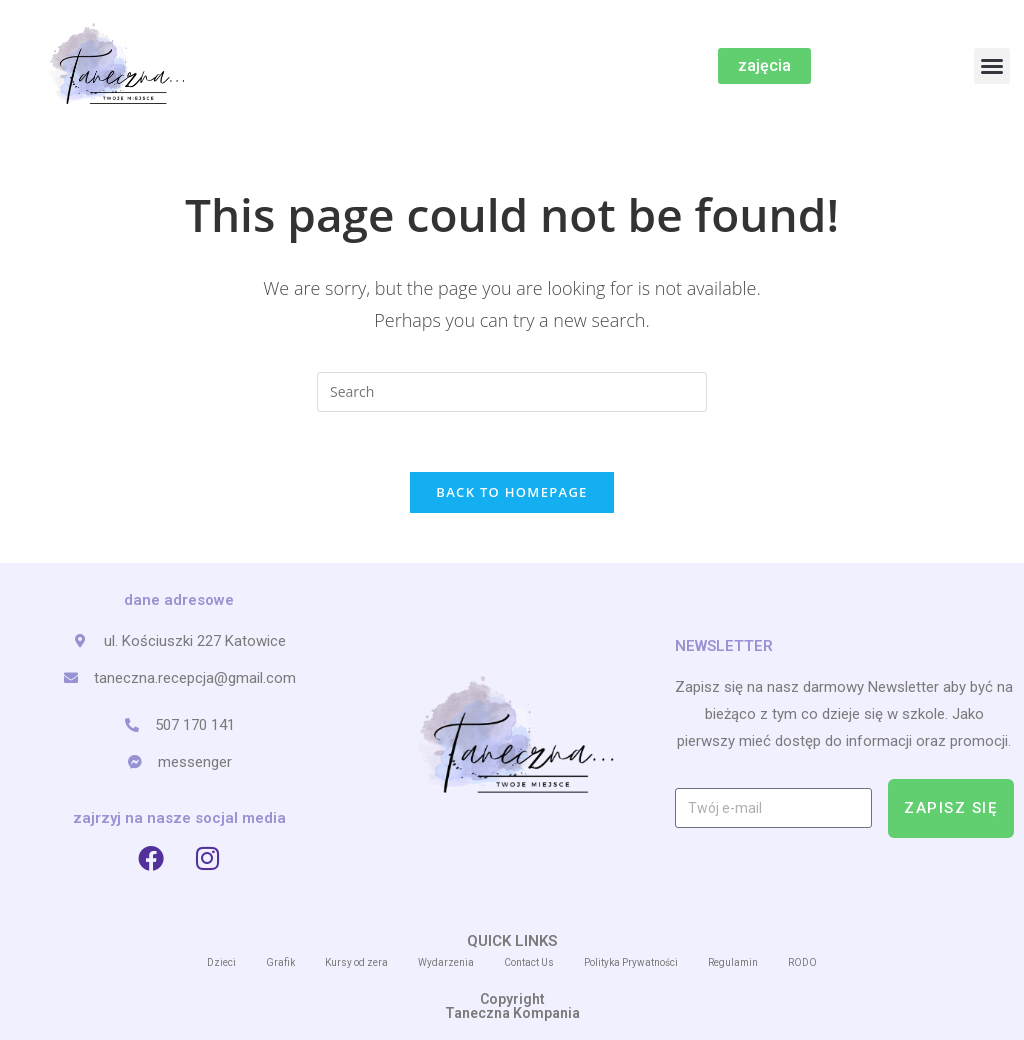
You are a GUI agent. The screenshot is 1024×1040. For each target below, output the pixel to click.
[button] (992, 66)
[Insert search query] (512, 392)
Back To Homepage (511, 492)
